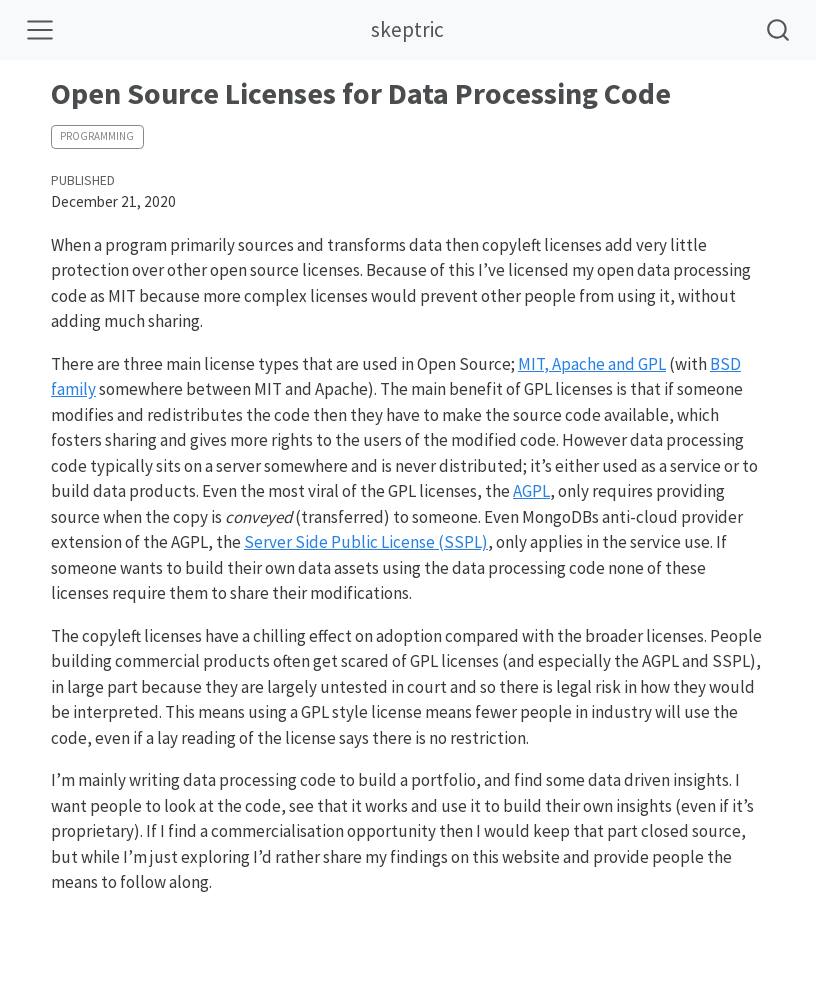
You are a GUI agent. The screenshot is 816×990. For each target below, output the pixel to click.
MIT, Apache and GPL (592, 364)
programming (97, 136)
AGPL (531, 491)
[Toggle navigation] (40, 30)
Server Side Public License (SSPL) (366, 542)
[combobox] (779, 29)
